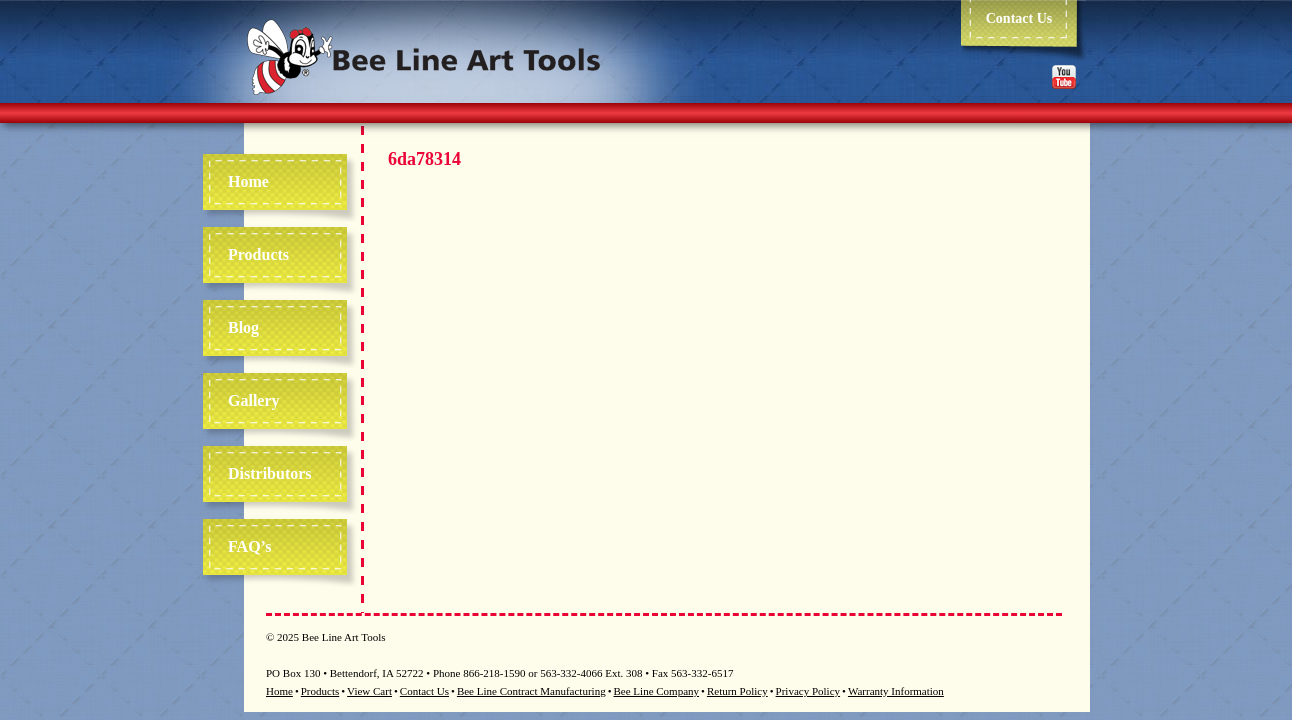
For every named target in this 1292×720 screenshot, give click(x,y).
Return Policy (737, 691)
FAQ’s (250, 546)
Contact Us (1019, 18)
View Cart (369, 691)
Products (258, 254)
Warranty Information (896, 691)
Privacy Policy (808, 691)
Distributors (270, 473)
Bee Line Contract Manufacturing (531, 691)
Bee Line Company (657, 691)
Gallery (254, 400)
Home (248, 181)
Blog (243, 327)
